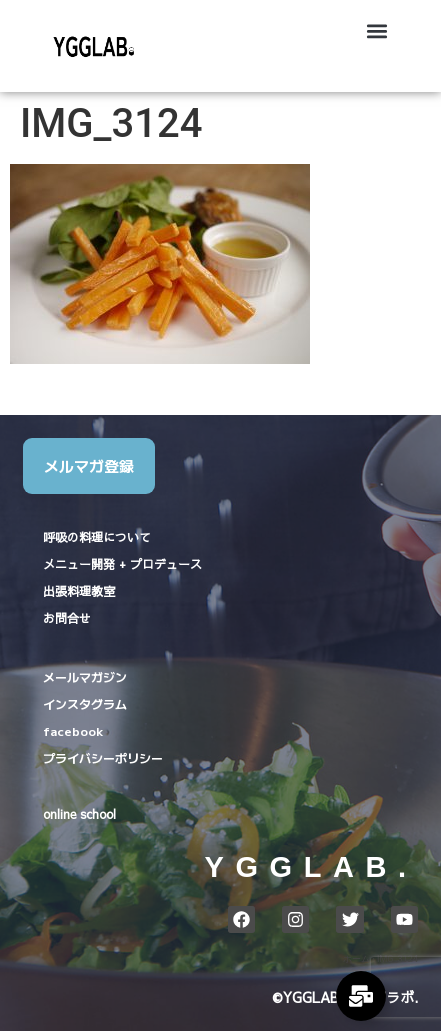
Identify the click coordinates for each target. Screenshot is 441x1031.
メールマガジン (85, 676)
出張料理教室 (79, 591)
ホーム (356, 959)
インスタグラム (85, 703)
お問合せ (67, 618)
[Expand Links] (361, 996)
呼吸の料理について (97, 537)
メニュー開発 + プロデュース (122, 564)
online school (79, 814)
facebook (73, 730)
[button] (376, 30)
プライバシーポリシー (103, 757)
